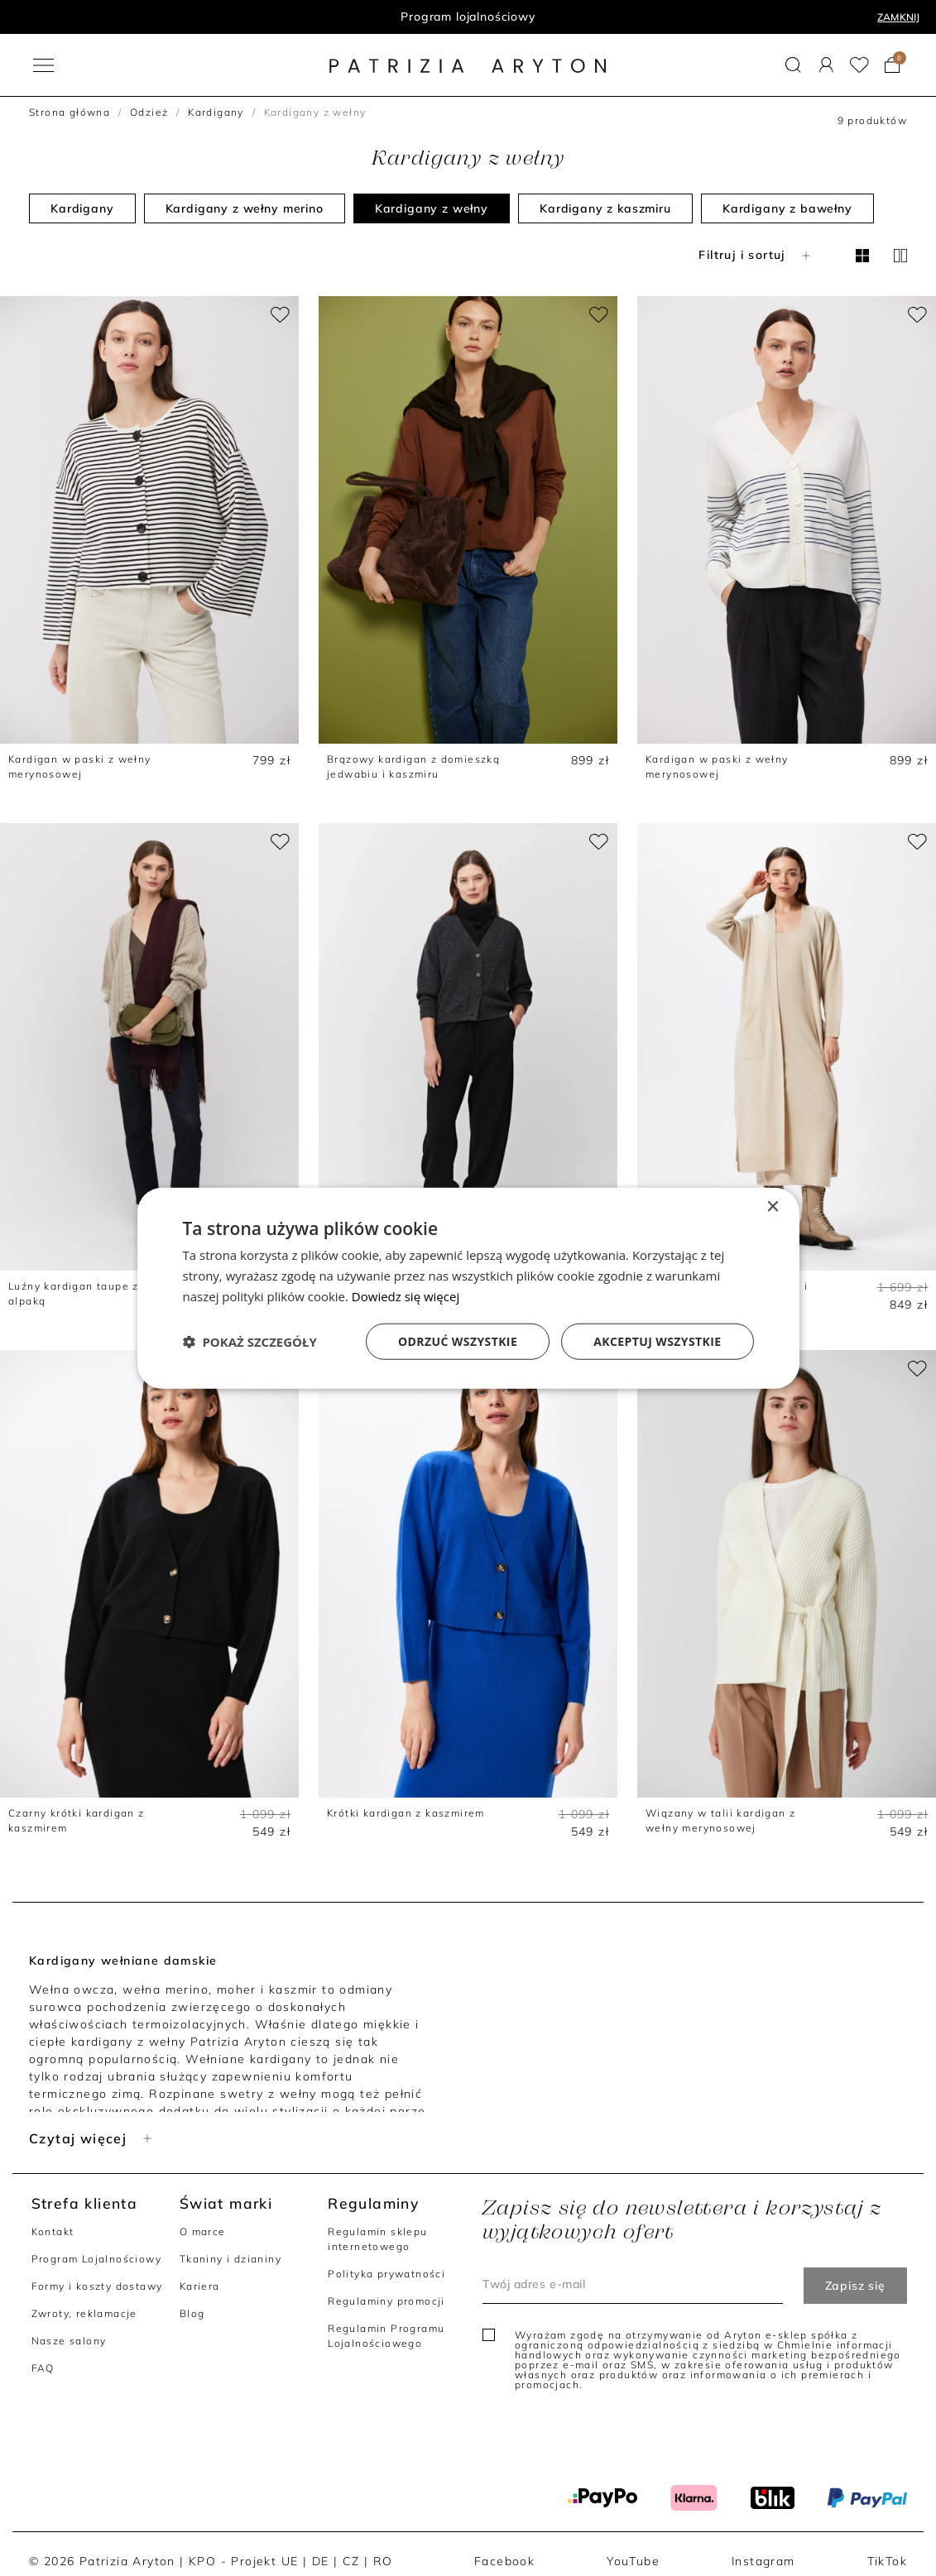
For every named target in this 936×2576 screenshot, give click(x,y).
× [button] (772, 1207)
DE (320, 2561)
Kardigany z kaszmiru (605, 208)
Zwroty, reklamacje (84, 2313)
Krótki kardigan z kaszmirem (406, 1813)
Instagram (763, 2561)
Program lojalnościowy (468, 16)
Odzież (149, 112)
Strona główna (69, 112)
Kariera (200, 2286)
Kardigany (216, 112)
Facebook (504, 2561)
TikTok (887, 2561)
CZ (351, 2561)
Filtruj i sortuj (756, 254)
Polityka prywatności (386, 2273)
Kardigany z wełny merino (245, 208)
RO (383, 2561)
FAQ (43, 2368)
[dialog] (468, 1288)
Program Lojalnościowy (96, 2259)
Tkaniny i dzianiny (230, 2259)
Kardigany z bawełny (787, 208)
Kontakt (52, 2231)
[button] (793, 65)
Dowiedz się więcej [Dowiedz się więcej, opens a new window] (405, 1296)
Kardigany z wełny (431, 208)
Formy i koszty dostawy (97, 2286)
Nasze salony (69, 2340)
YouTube (633, 2561)
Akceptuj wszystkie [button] (657, 1340)
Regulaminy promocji (386, 2301)
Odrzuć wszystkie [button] (457, 1340)
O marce (203, 2231)
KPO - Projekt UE (243, 2561)
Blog (192, 2313)
